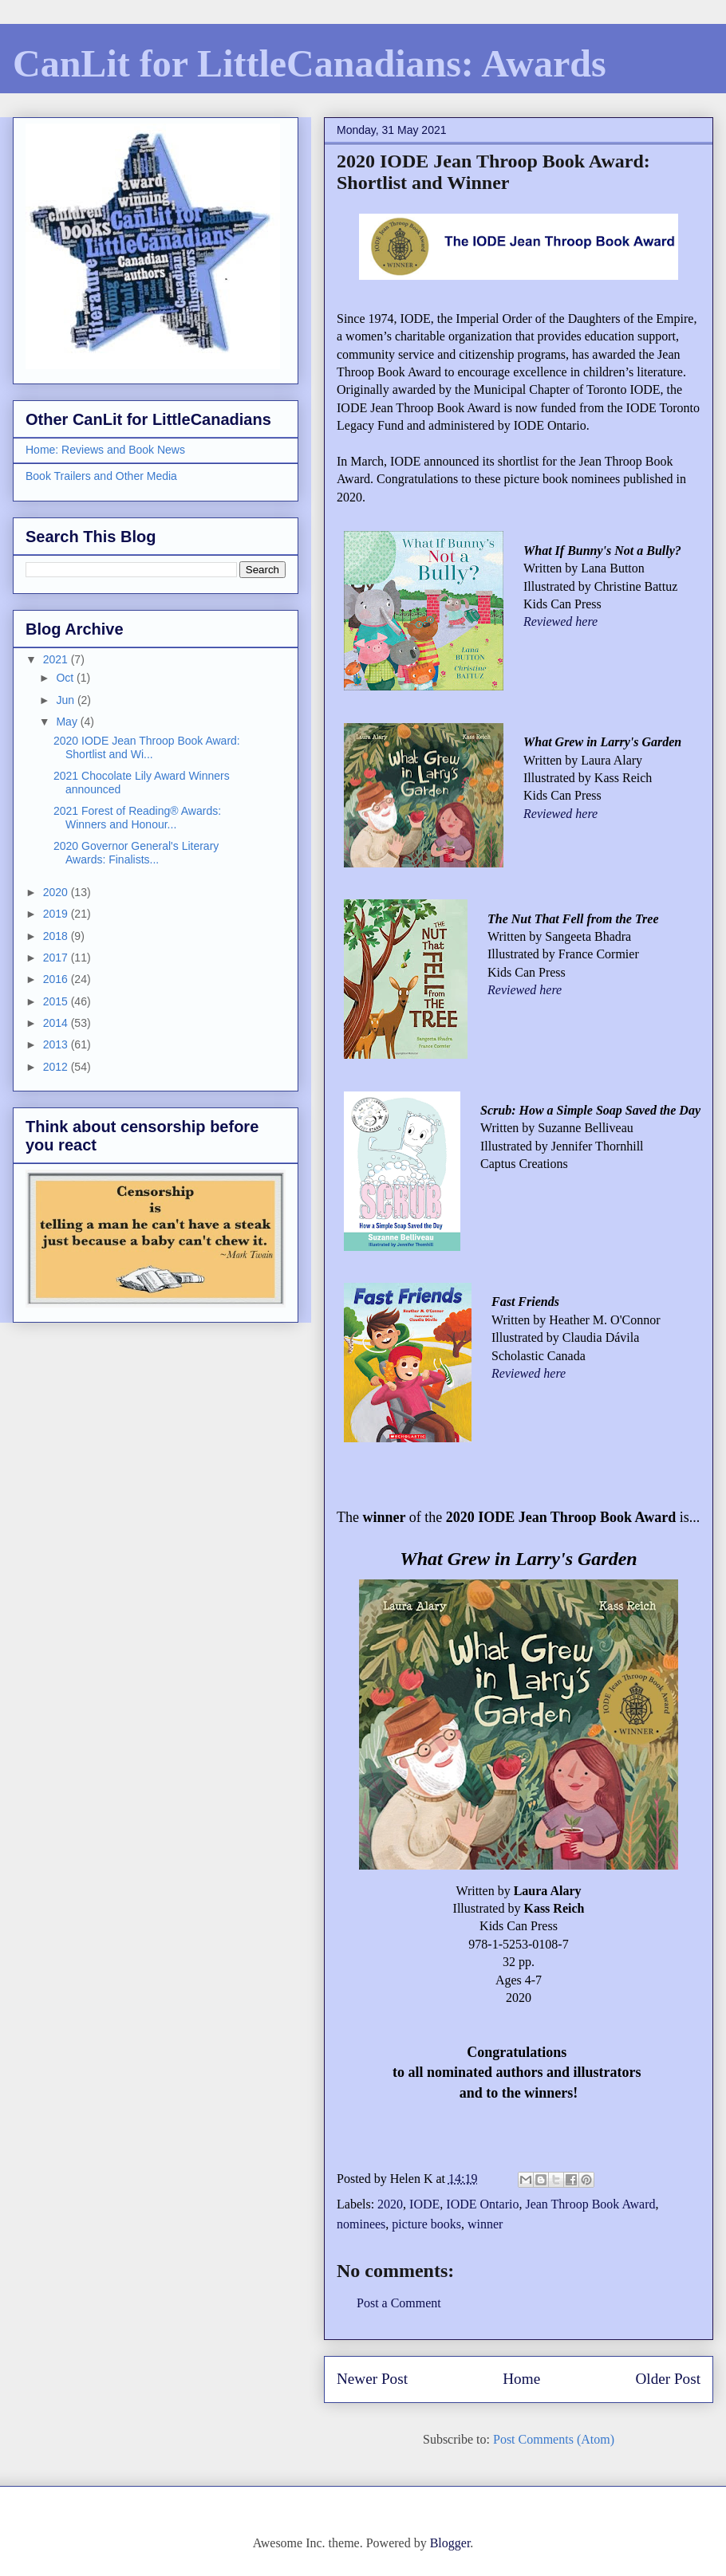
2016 (57, 979)
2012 (57, 1066)
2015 (57, 1001)
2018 (57, 936)
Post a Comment (399, 2303)
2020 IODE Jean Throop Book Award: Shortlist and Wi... (146, 747)
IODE (424, 2204)
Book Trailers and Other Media (101, 476)
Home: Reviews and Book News (105, 449)
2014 (57, 1023)
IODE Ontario (482, 2204)
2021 (57, 659)
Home (521, 2378)
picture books (426, 2224)
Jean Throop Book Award (590, 2204)
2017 (57, 957)
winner (485, 2224)
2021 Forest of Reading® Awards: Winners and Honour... (137, 817)
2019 (57, 913)
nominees (361, 2224)
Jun (66, 700)
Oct (66, 677)
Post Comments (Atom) (553, 2439)
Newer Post (372, 2378)
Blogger (450, 2543)
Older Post (667, 2378)
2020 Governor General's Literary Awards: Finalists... (136, 853)
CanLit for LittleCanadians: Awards (309, 63)
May (68, 721)
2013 (57, 1044)
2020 (390, 2204)
